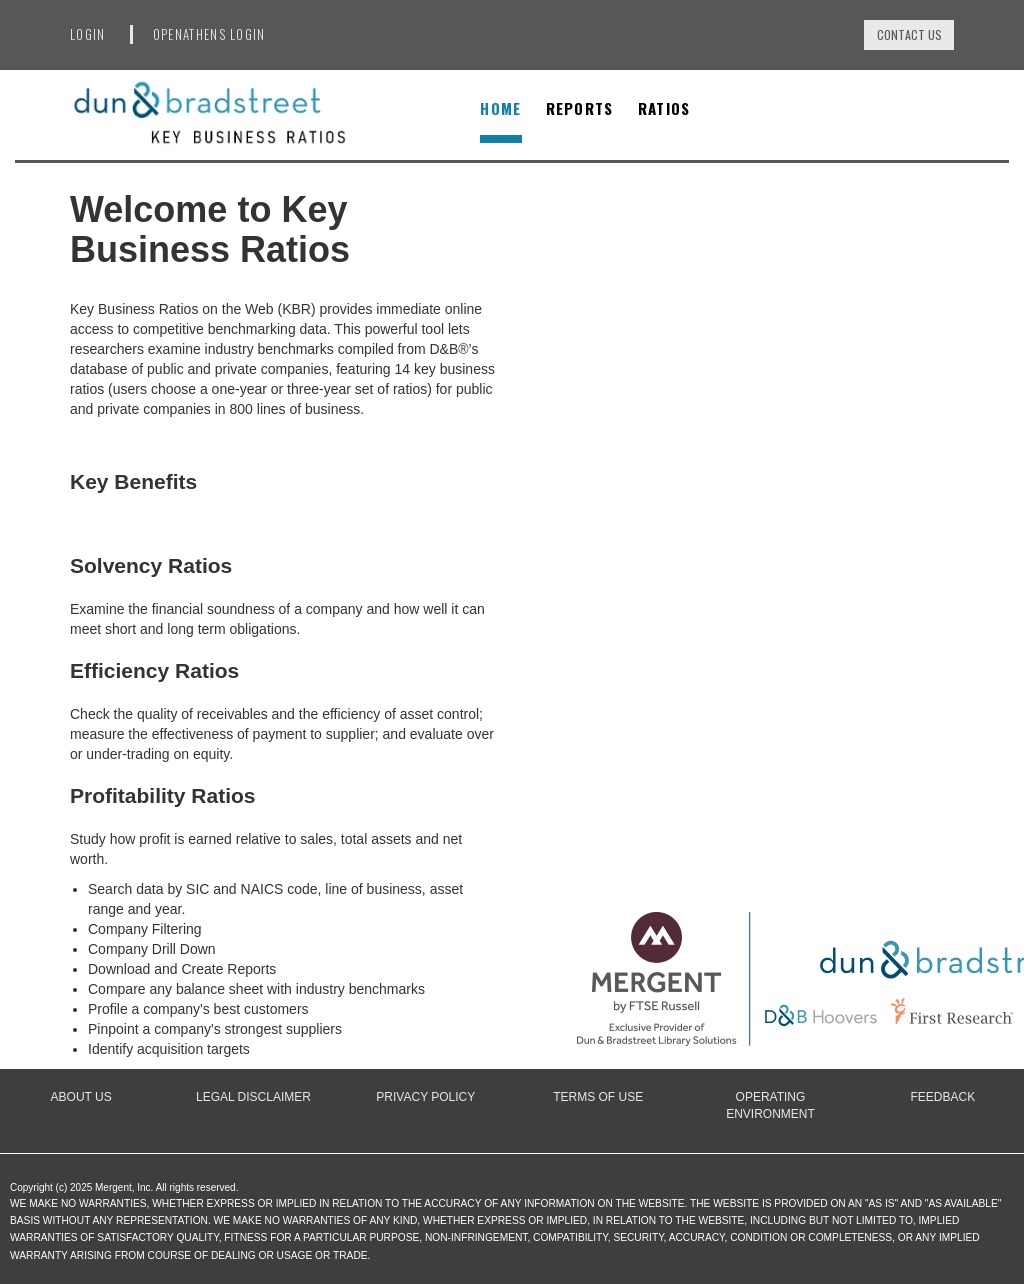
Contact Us (909, 34)
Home (500, 108)
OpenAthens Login (209, 34)
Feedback (942, 1097)
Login (88, 34)
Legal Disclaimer (253, 1097)
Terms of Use (598, 1097)
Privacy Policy (425, 1097)
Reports (580, 108)
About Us (81, 1097)
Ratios (664, 108)
